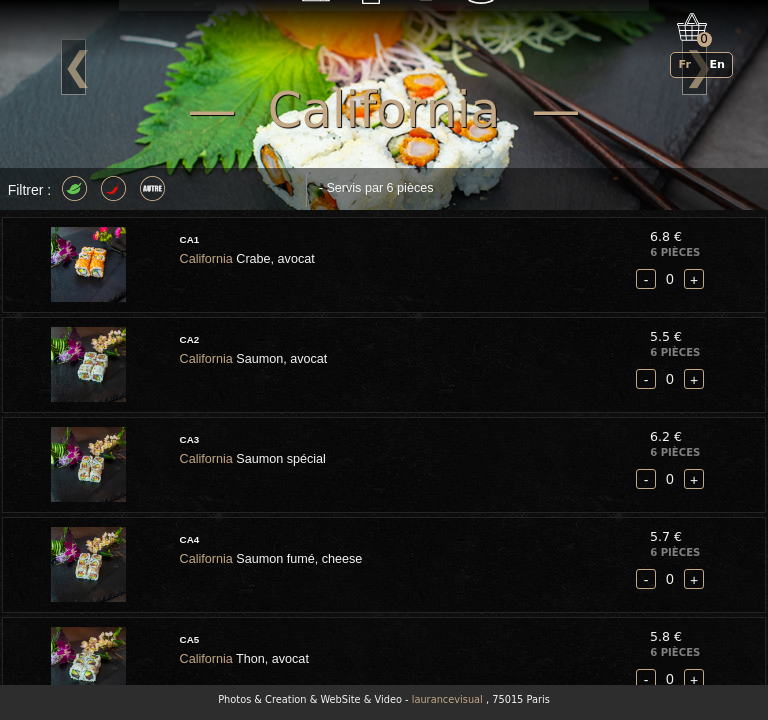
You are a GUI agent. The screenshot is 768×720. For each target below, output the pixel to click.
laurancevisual (447, 699)
